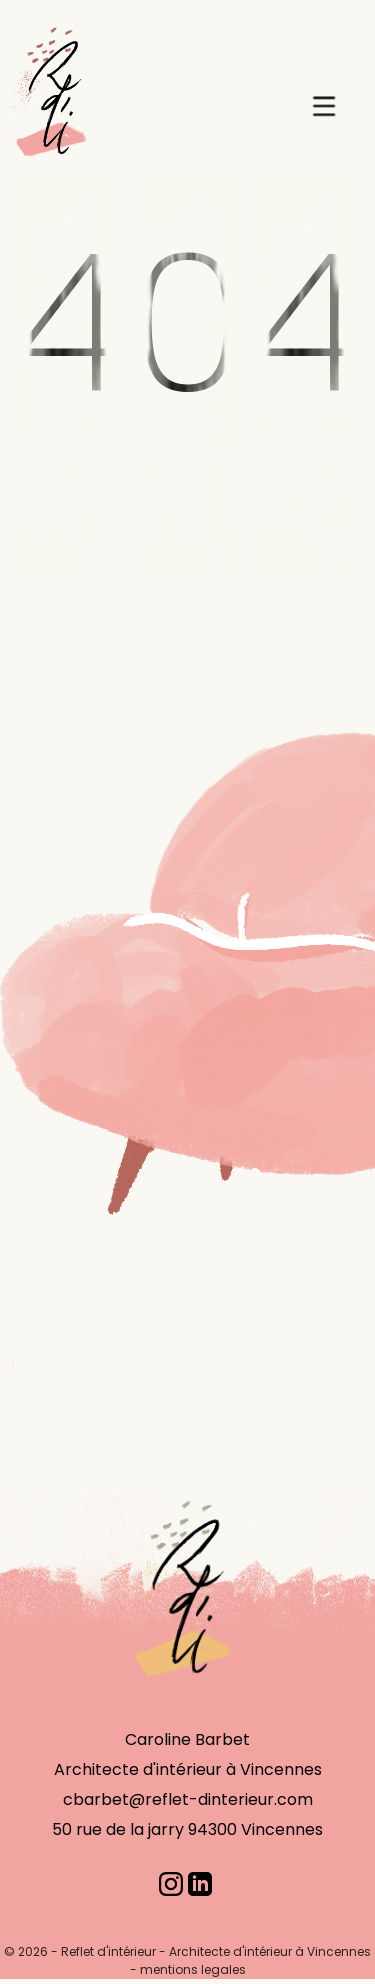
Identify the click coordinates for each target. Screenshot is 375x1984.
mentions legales (193, 1969)
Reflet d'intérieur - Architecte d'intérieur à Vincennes (216, 1951)
